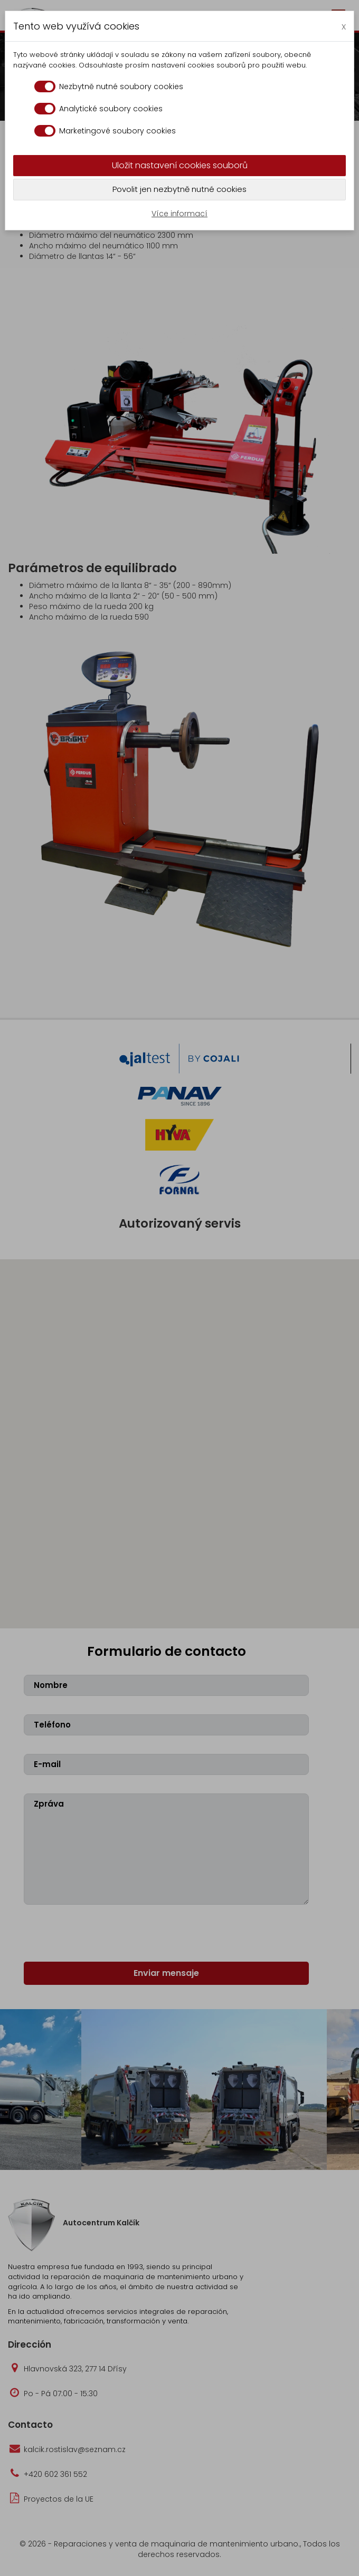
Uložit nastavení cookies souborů (180, 165)
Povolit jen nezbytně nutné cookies (179, 189)
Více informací (179, 213)
